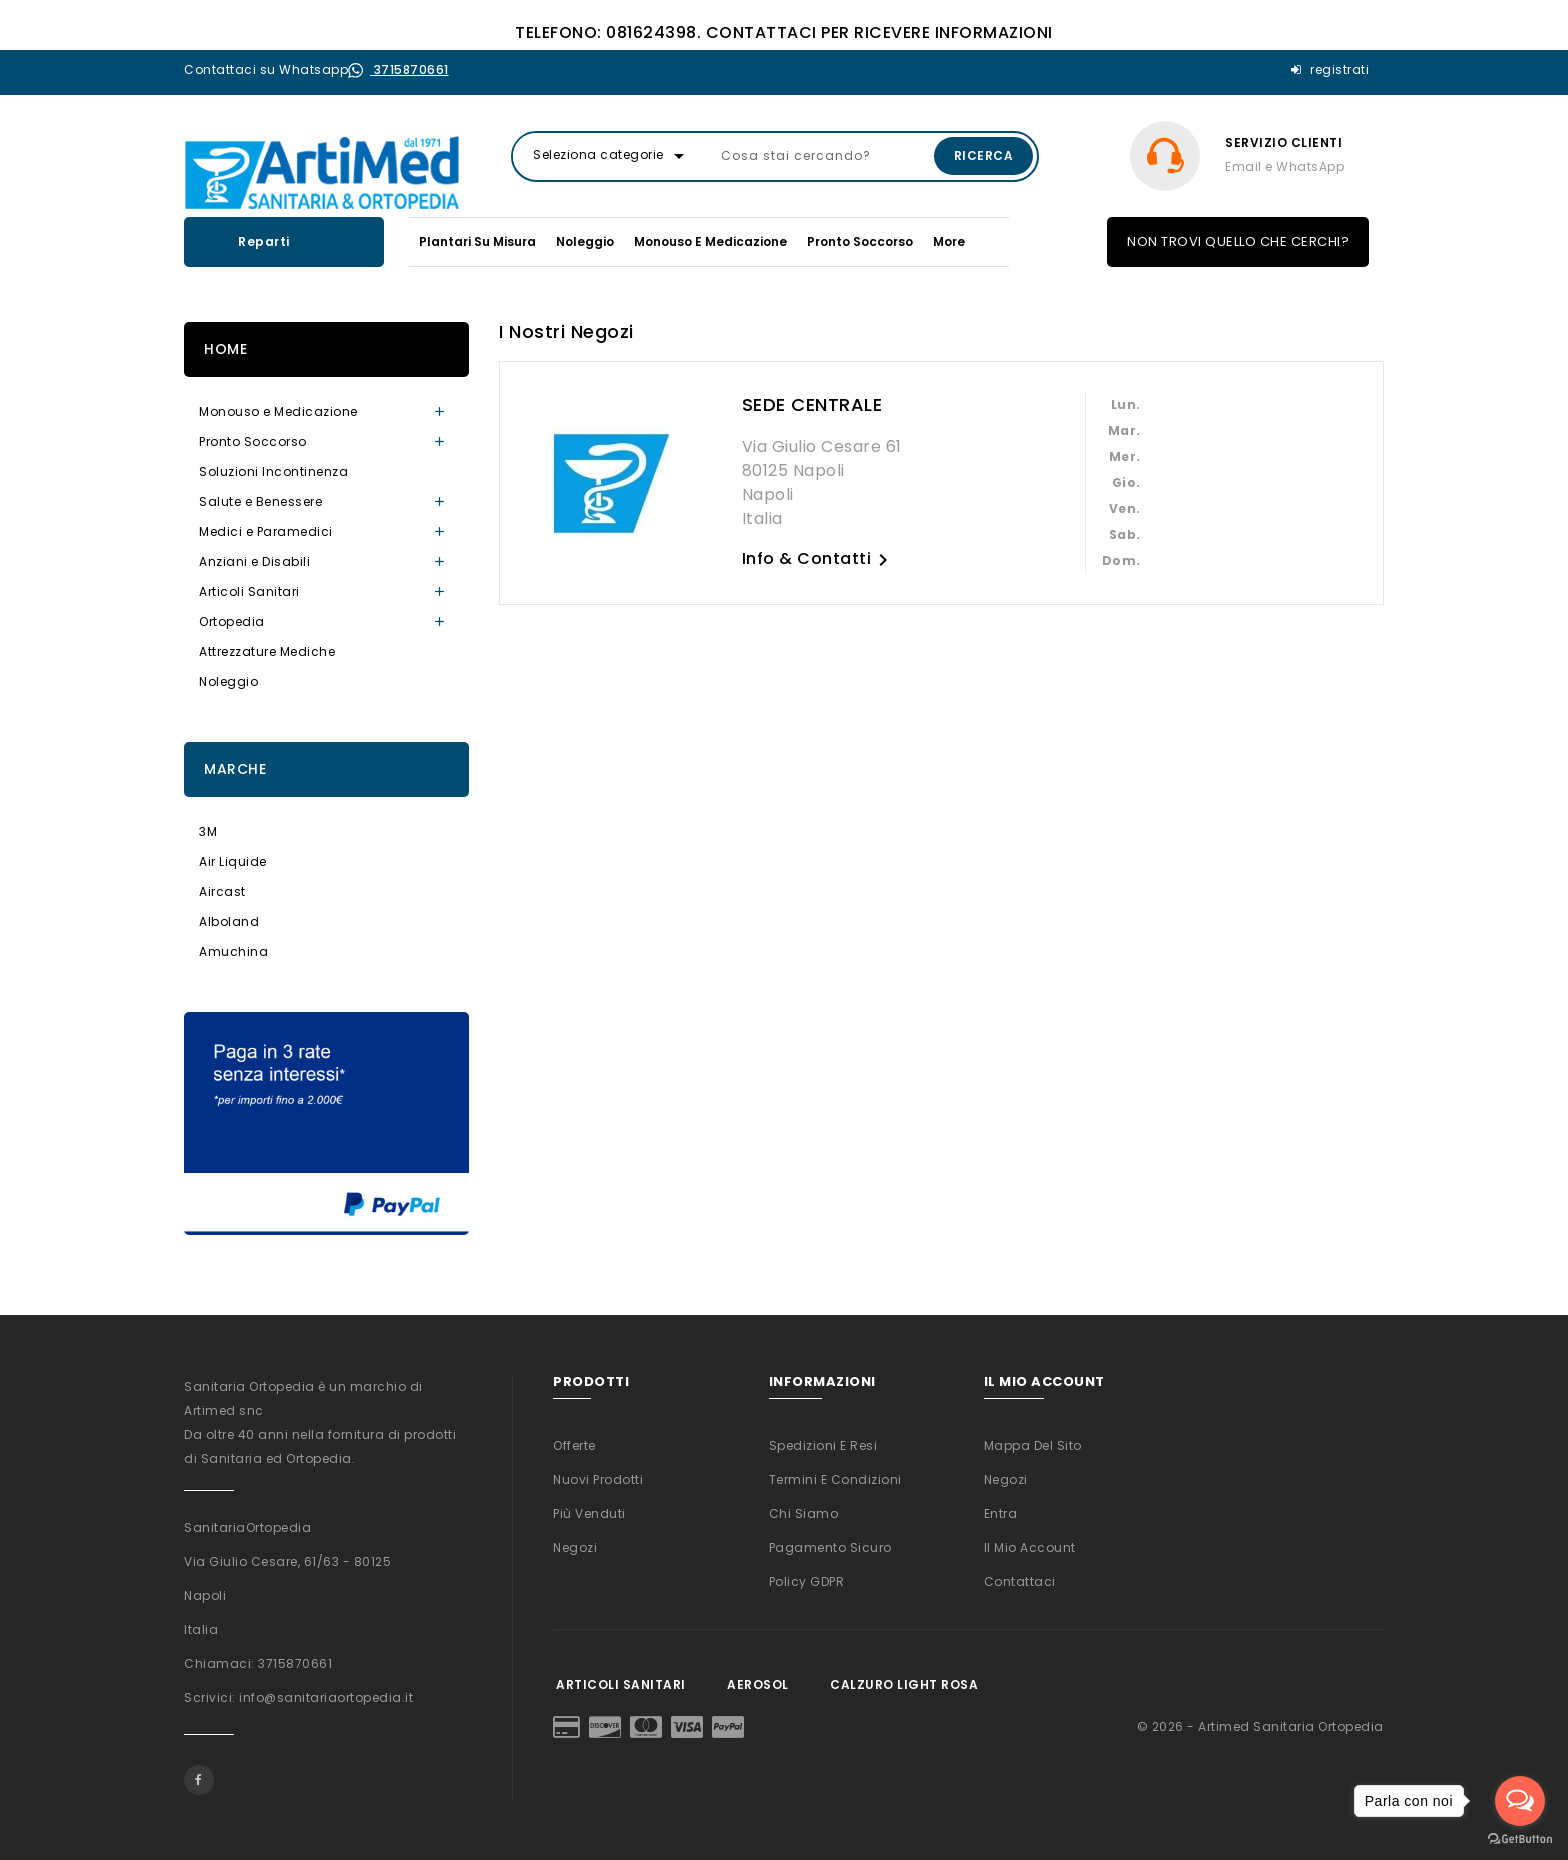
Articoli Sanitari (249, 591)
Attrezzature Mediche (267, 651)
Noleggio (585, 241)
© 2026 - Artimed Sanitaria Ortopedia (1260, 1726)
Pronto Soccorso (860, 241)
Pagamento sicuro (830, 1547)
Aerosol (757, 1684)
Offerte (574, 1445)
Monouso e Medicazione (710, 241)
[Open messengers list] (1520, 1801)
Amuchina (233, 951)
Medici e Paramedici (266, 531)
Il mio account (1030, 1547)
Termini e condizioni (835, 1479)
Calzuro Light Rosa (905, 1684)
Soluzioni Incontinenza (273, 471)
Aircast (222, 891)
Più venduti (589, 1513)
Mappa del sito (1033, 1445)
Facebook (199, 1780)
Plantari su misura (477, 241)
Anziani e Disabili (254, 561)
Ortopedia (232, 621)
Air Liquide (233, 861)
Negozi (575, 1547)
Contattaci (1020, 1581)
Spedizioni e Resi (823, 1445)
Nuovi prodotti (598, 1479)
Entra (1001, 1513)
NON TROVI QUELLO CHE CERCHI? (1238, 241)
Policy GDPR (807, 1581)
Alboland (229, 921)
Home (225, 349)
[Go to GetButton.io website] (1520, 1839)
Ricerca (984, 155)
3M (208, 831)
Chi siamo (804, 1513)
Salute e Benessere (260, 501)
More (949, 241)
